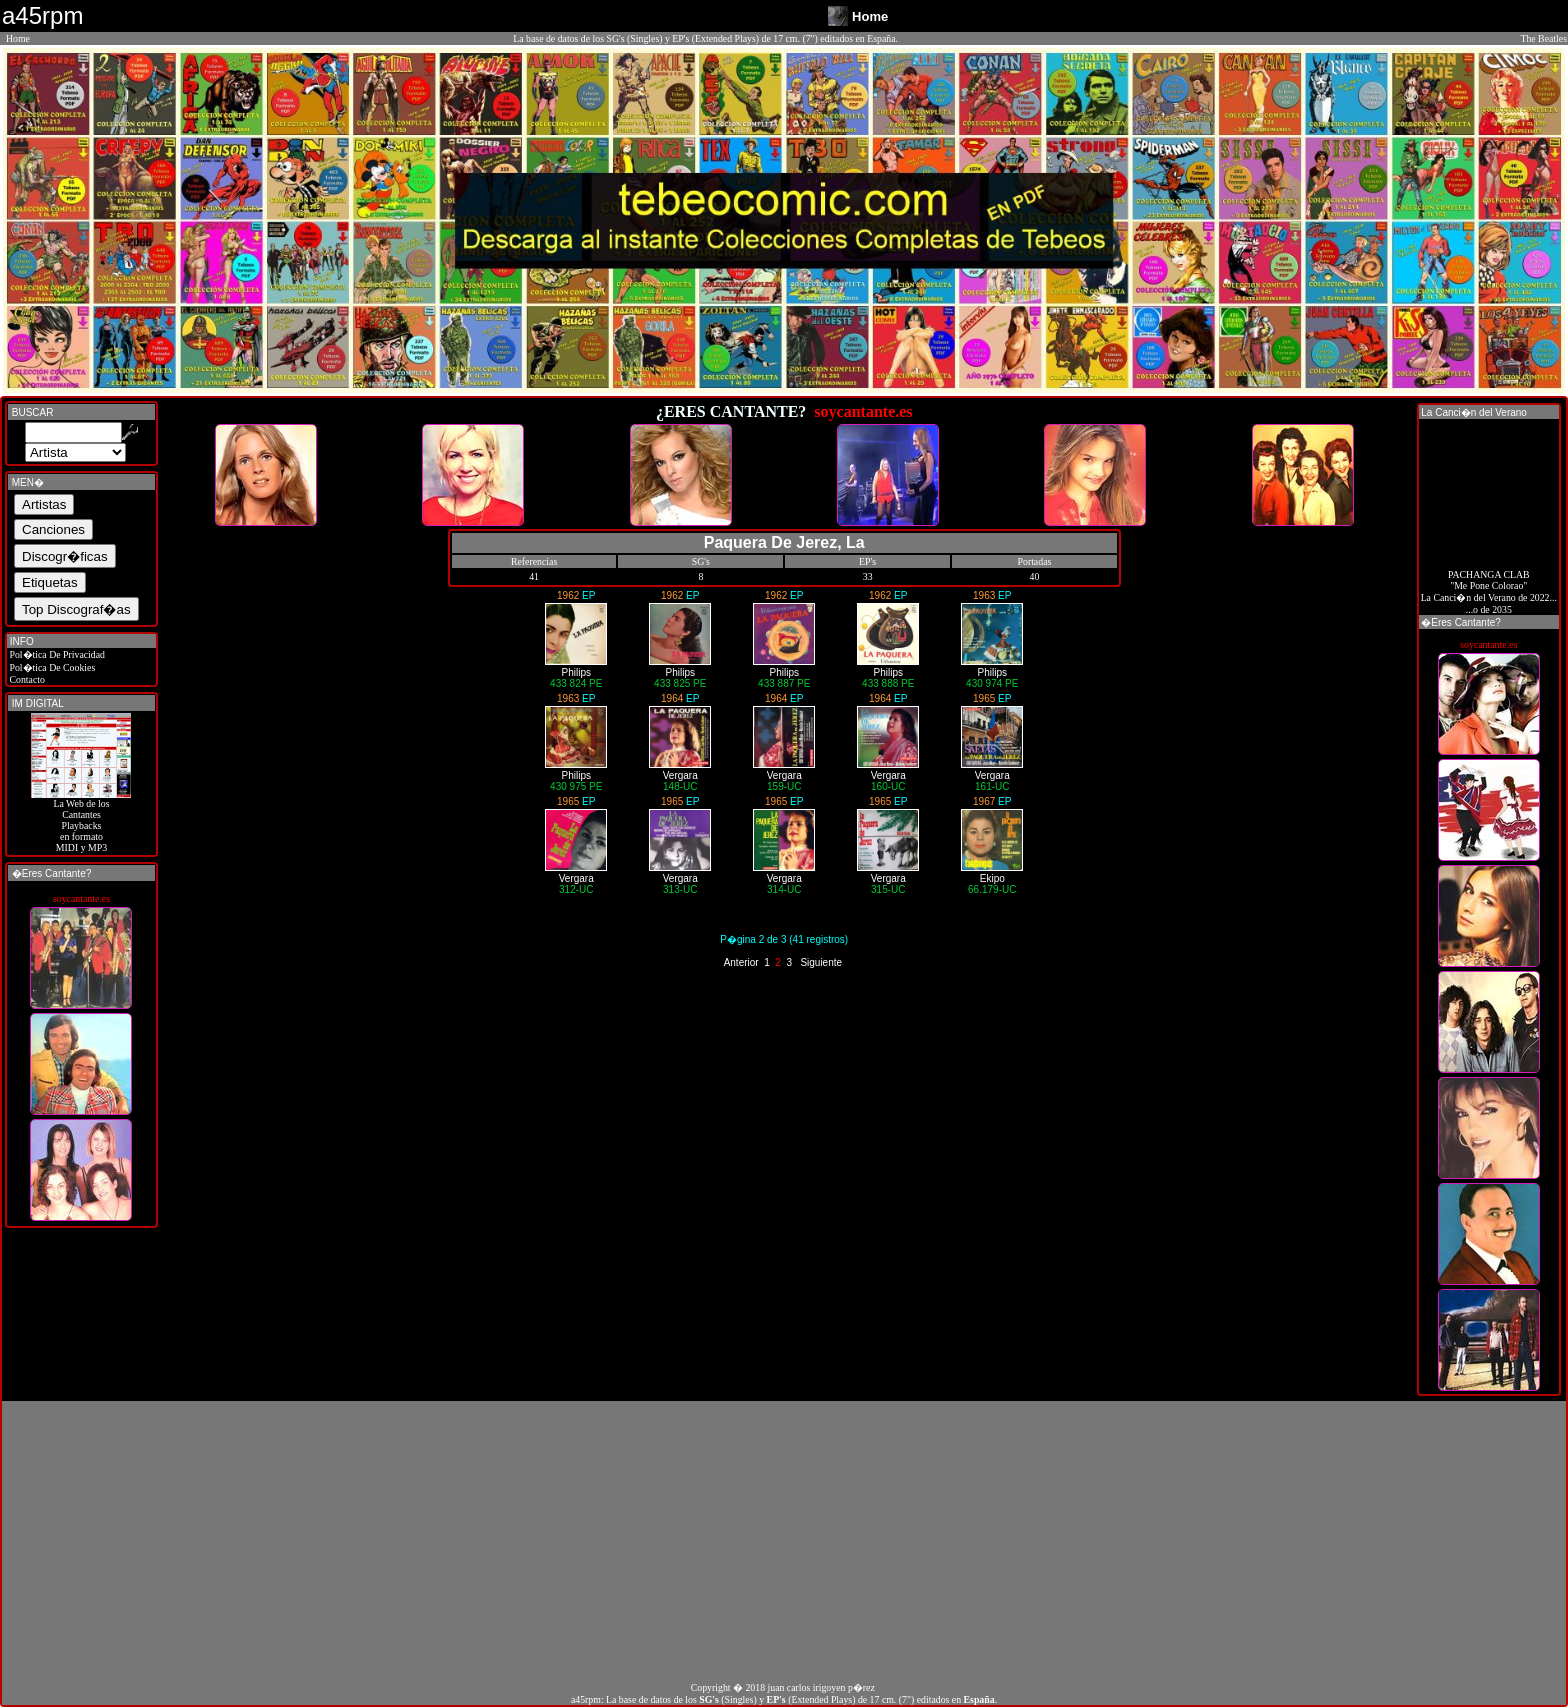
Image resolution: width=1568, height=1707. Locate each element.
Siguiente (821, 962)
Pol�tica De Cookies (51, 667)
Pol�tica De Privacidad (56, 654)
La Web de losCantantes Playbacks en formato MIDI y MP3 (81, 821)
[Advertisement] (784, 1541)
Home (18, 38)
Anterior (741, 962)
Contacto (26, 679)
